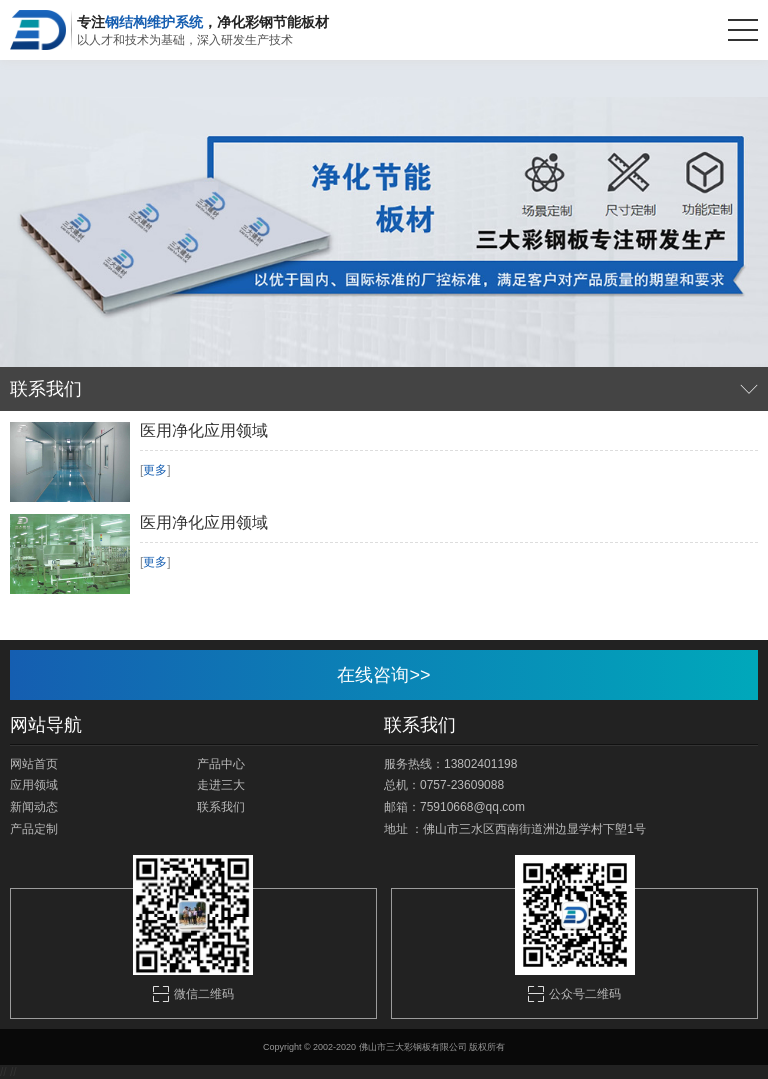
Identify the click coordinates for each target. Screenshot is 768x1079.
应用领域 (34, 785)
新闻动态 (34, 807)
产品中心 (221, 764)
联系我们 (221, 807)
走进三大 (221, 785)
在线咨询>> (383, 675)
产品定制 (34, 829)
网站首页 (34, 764)
